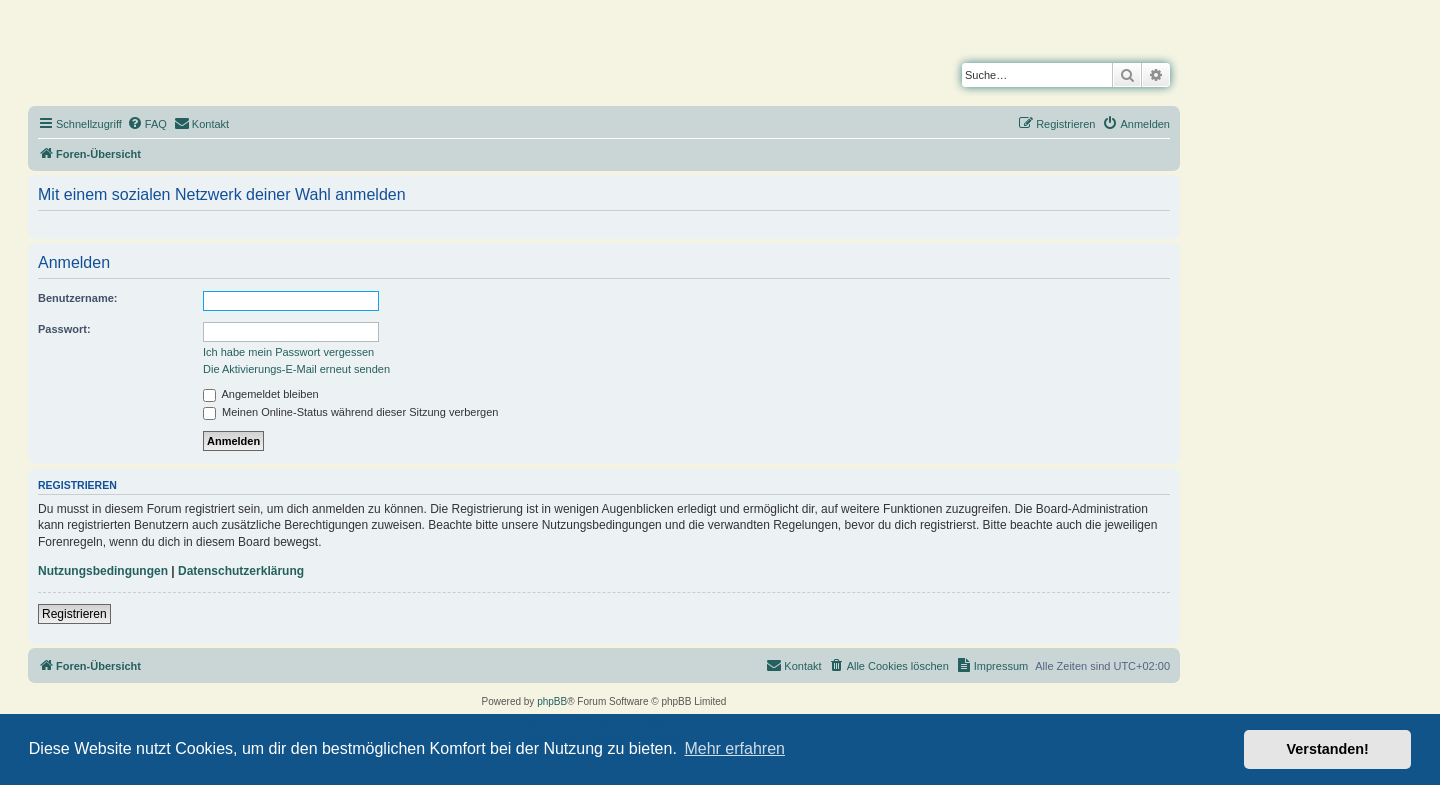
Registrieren (74, 614)
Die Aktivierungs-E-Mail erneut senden (296, 369)
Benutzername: (77, 298)
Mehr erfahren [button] (734, 748)
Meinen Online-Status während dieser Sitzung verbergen (350, 412)
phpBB (552, 701)
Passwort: (64, 329)
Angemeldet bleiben (261, 394)
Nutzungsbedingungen (103, 571)
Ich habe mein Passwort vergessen (288, 352)
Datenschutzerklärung (241, 571)
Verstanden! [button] (1328, 749)
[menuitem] (147, 124)
